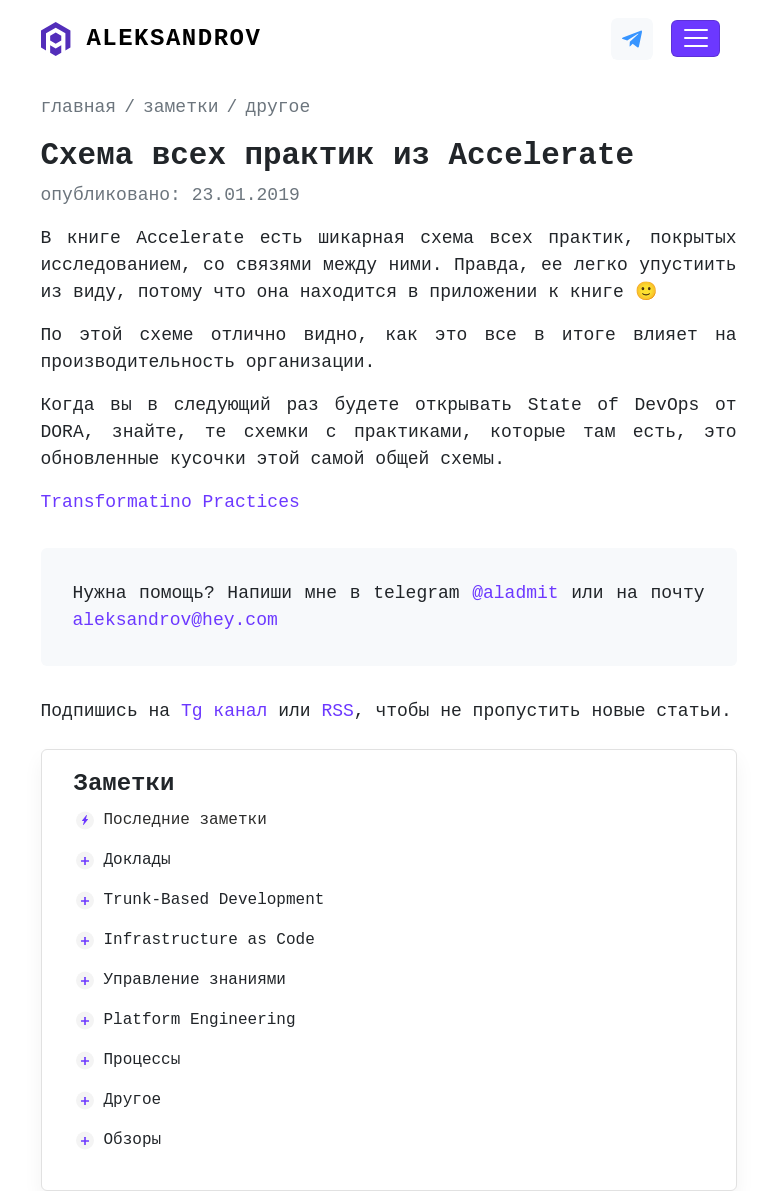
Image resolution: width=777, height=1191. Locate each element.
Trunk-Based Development (214, 900)
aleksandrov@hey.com (175, 620)
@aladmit (515, 593)
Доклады (137, 860)
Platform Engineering (200, 1020)
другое (277, 107)
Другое (133, 1100)
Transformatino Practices (170, 502)
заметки (181, 107)
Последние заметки (185, 820)
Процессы (142, 1060)
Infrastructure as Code (209, 940)
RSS (337, 711)
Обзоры (133, 1140)
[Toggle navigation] (695, 39)
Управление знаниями (195, 980)
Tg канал (224, 711)
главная (79, 107)
